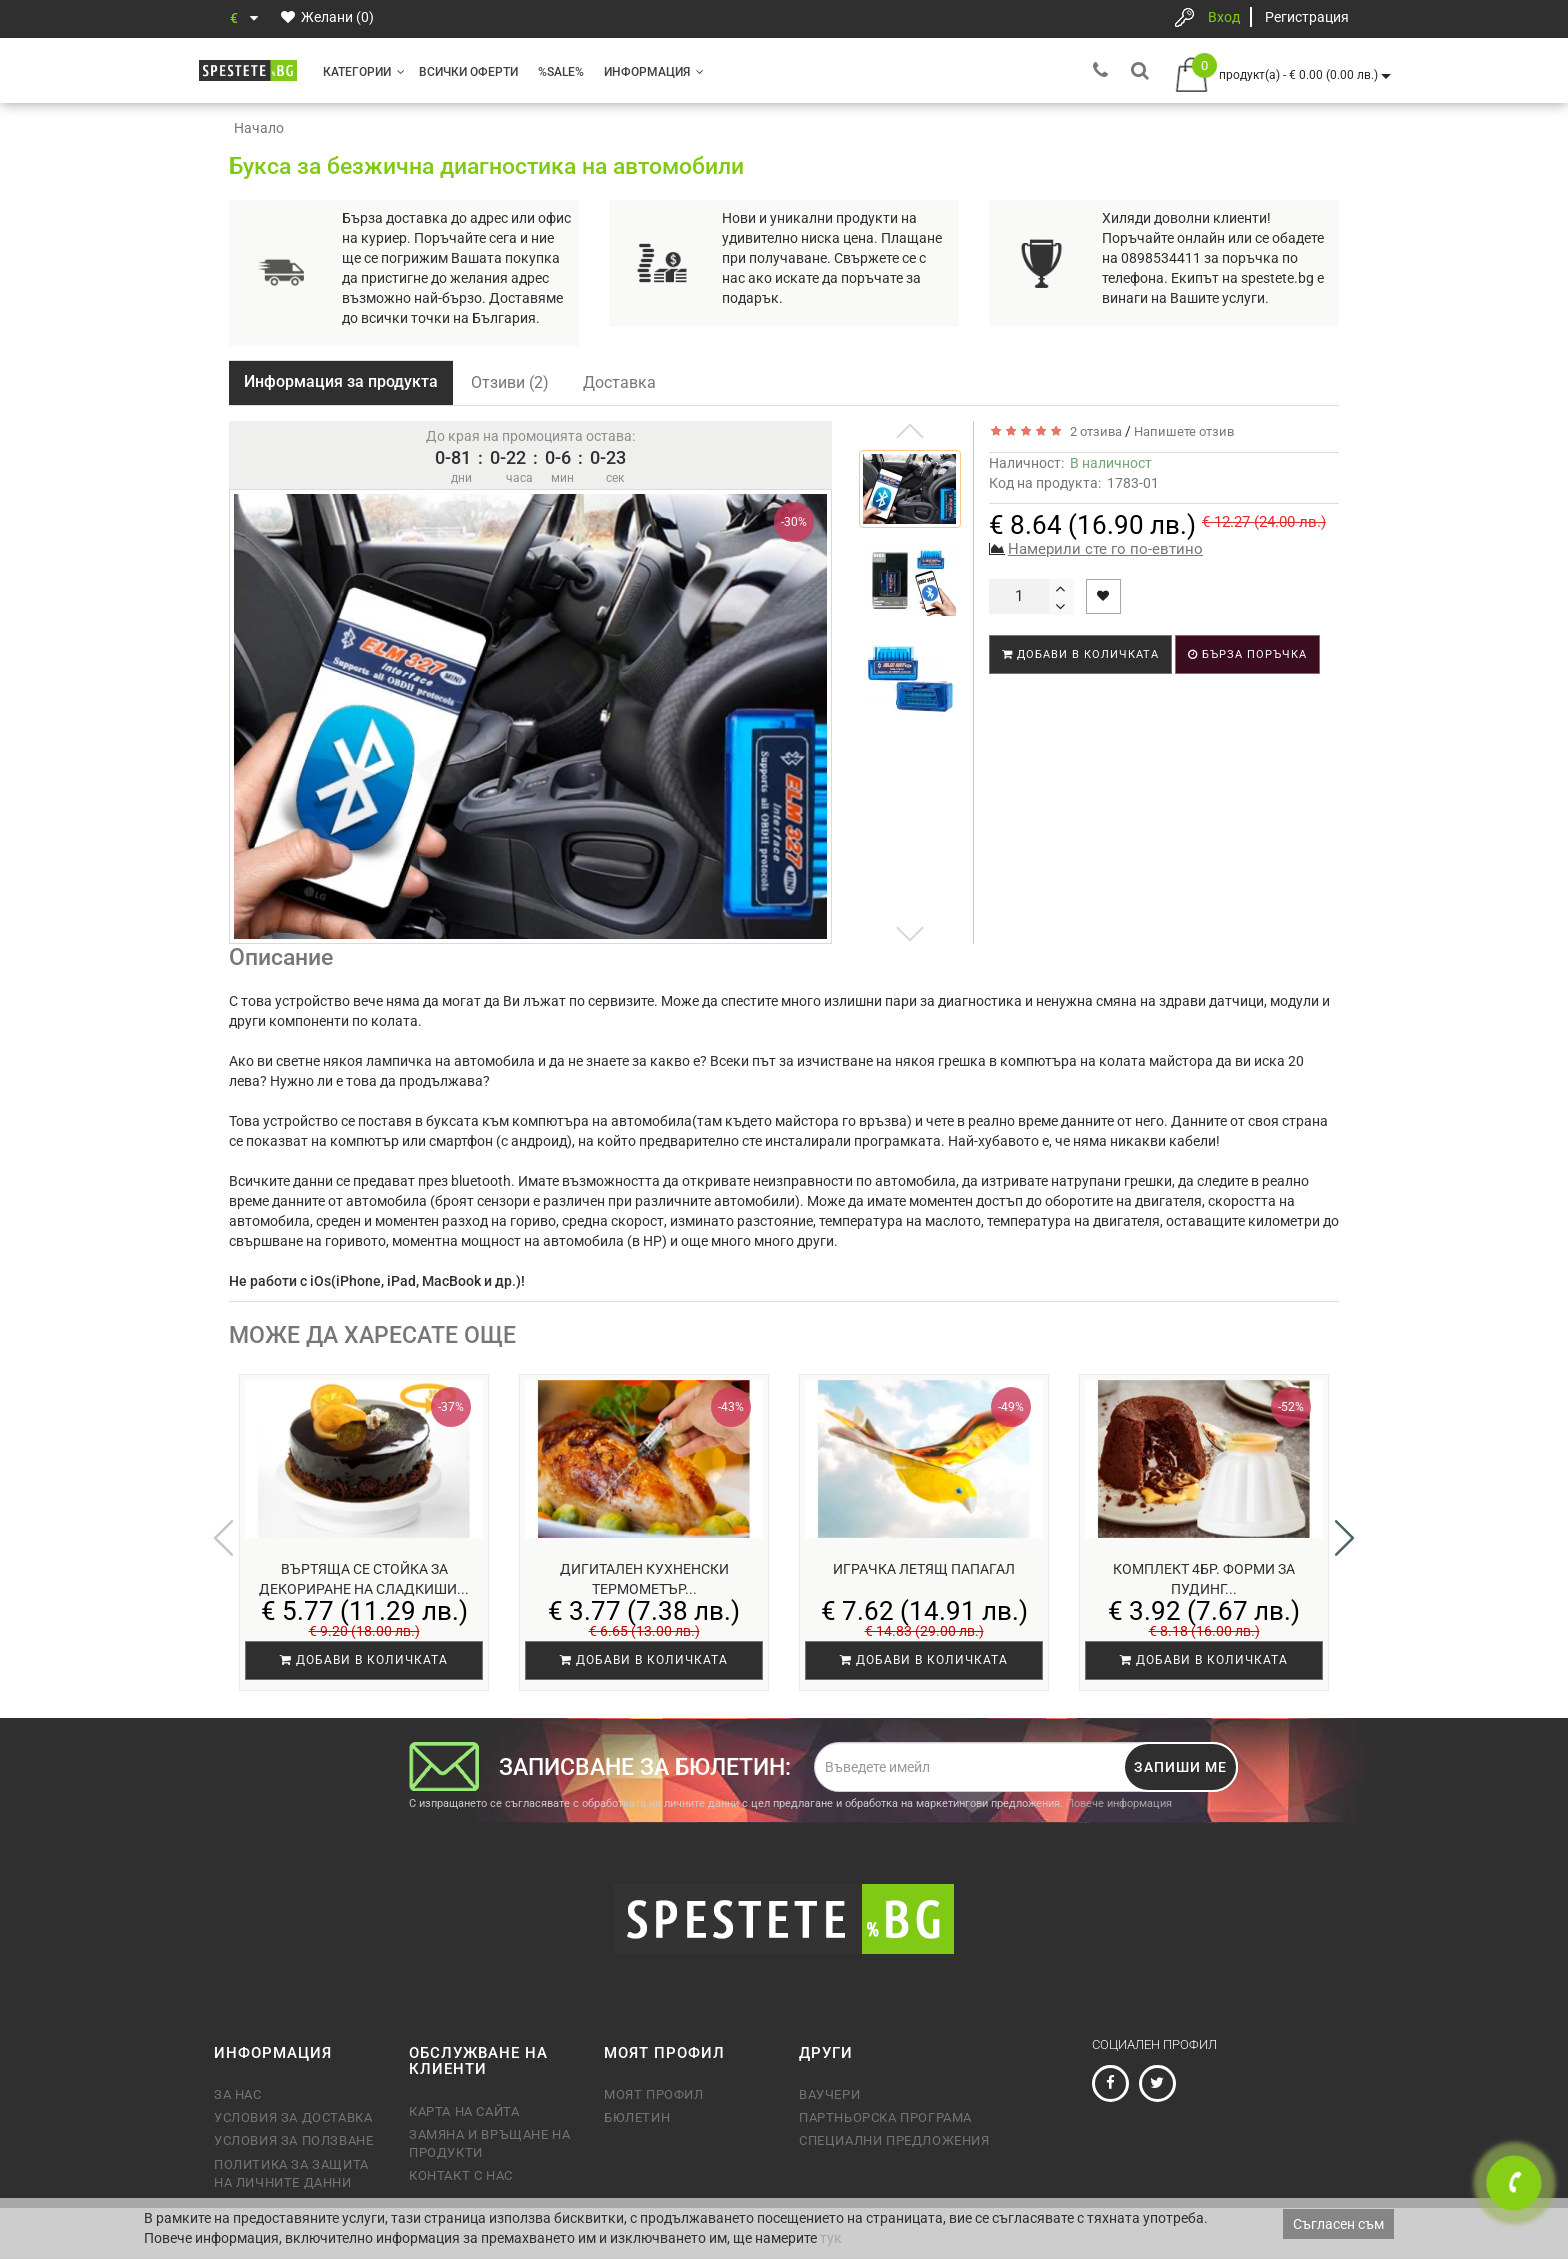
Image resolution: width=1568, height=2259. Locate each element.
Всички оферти (468, 72)
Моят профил (654, 2094)
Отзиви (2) (510, 382)
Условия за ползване (293, 2140)
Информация (654, 72)
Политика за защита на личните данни (291, 2173)
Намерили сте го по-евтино (1105, 549)
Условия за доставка (293, 2117)
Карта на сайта (464, 2111)
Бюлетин (637, 2117)
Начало (259, 128)
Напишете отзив (1184, 431)
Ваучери (829, 2094)
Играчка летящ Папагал (924, 1569)
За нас (238, 2094)
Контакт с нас (461, 2175)
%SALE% (561, 72)
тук (831, 2238)
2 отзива (1093, 431)
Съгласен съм (1338, 2224)
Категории (364, 72)
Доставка (619, 382)
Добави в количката (1080, 654)
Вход (1224, 17)
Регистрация (1307, 17)
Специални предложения (894, 2140)
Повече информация (1119, 1803)
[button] (1344, 1538)
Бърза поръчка (1247, 654)
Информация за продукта (341, 381)
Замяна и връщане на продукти (489, 2143)
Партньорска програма (885, 2117)
